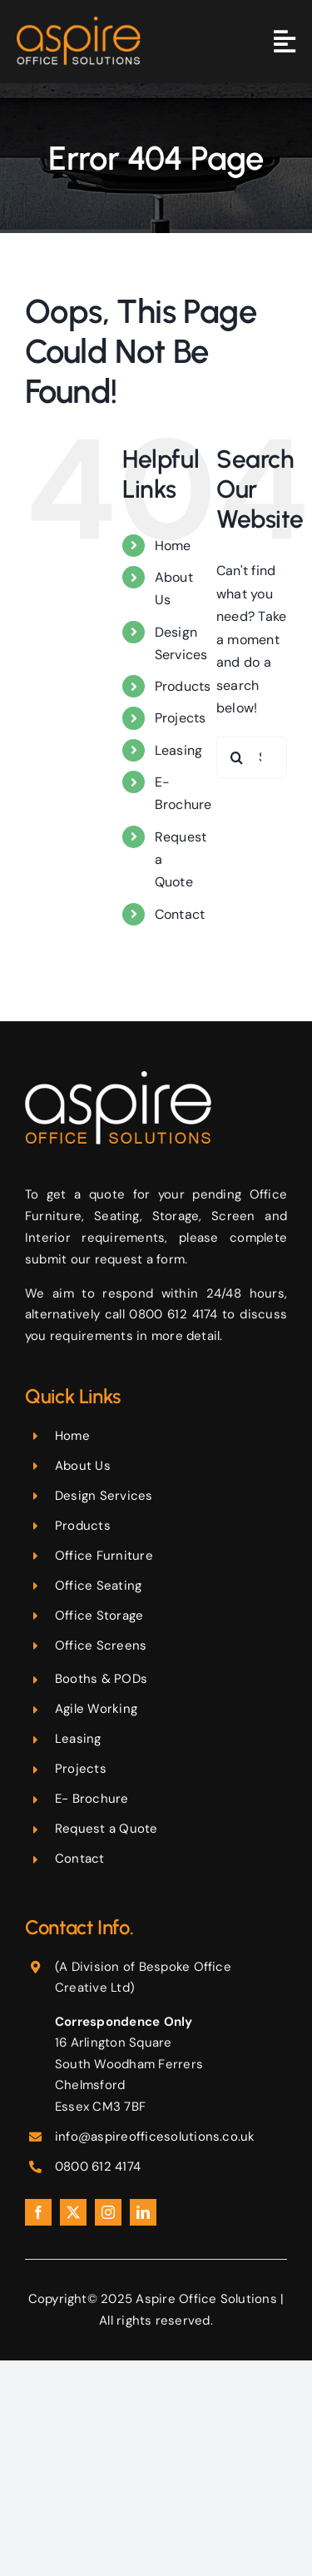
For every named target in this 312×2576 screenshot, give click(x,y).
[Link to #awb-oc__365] (284, 41)
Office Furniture (104, 1555)
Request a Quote (106, 1828)
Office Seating (98, 1585)
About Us (83, 1465)
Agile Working (96, 1708)
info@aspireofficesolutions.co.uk (155, 2136)
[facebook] (38, 2212)
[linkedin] (143, 2212)
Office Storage (99, 1615)
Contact (180, 914)
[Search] (237, 757)
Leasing (179, 750)
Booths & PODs (101, 1678)
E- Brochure (92, 1798)
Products (183, 686)
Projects (180, 718)
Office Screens (100, 1645)
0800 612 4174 (98, 2166)
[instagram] (108, 2212)
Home (173, 545)
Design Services (104, 1495)
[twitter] (73, 2212)
